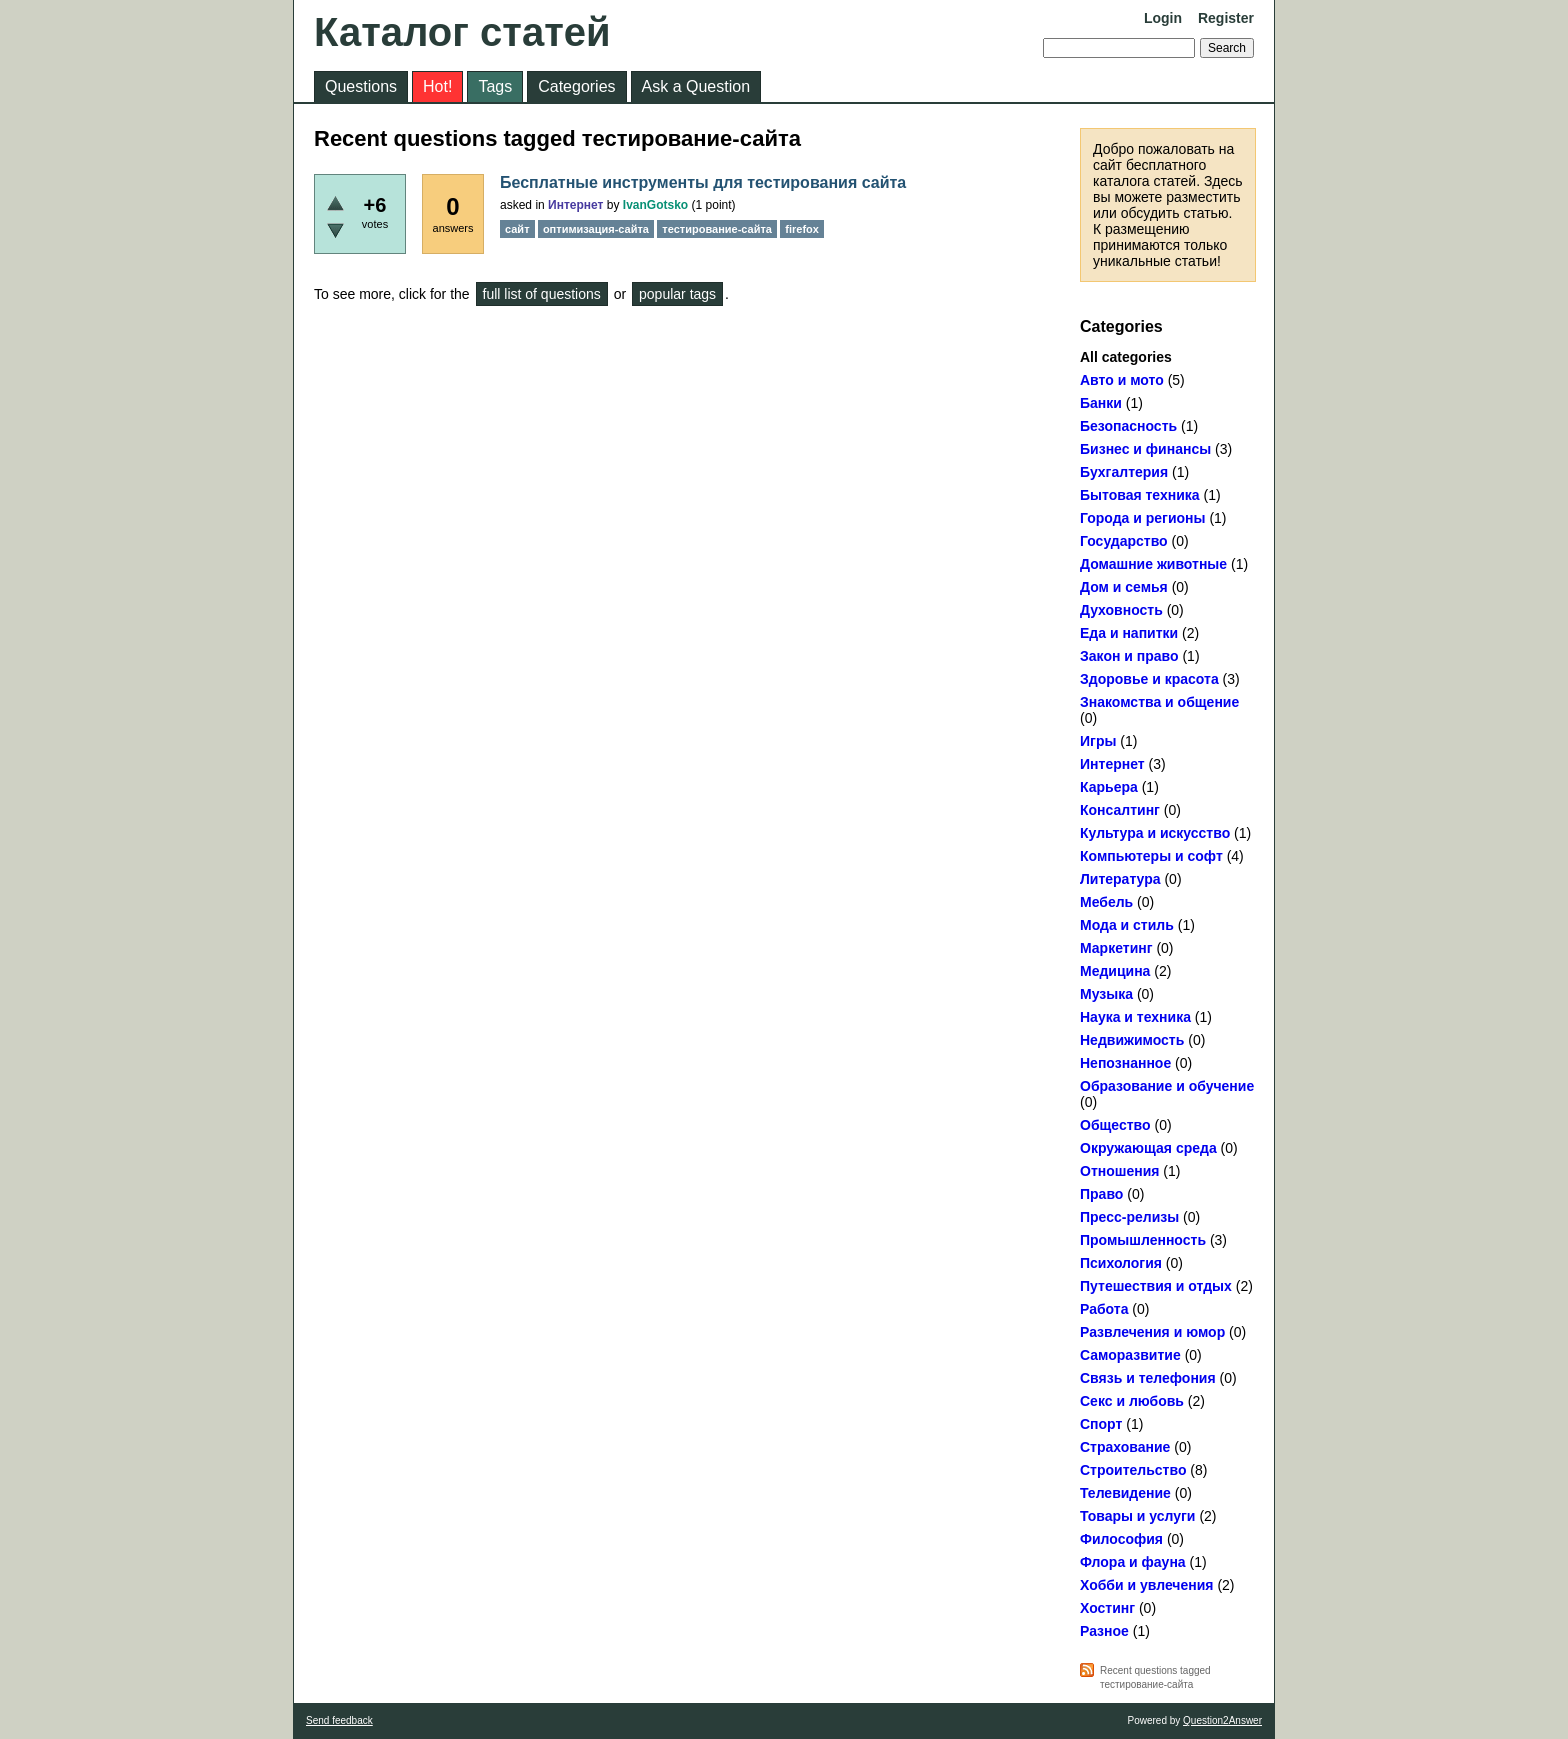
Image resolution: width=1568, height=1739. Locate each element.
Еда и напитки (1129, 633)
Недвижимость (1132, 1040)
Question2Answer (1222, 1720)
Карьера (1109, 787)
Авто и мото (1122, 380)
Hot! (437, 86)
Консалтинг (1120, 810)
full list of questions (542, 294)
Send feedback (339, 1720)
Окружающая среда (1148, 1148)
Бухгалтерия (1124, 472)
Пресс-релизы (1129, 1217)
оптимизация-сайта (596, 229)
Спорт (1101, 1424)
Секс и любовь (1132, 1401)
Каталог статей (462, 32)
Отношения (1119, 1171)
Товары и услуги (1137, 1516)
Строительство (1133, 1470)
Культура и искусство (1155, 833)
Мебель (1106, 902)
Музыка (1106, 994)
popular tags (677, 294)
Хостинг (1107, 1608)
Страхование (1125, 1447)
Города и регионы (1143, 518)
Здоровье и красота (1149, 679)
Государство (1124, 541)
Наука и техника (1135, 1017)
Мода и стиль (1127, 925)
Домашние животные (1153, 564)
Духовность (1121, 610)
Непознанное (1125, 1063)
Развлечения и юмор (1152, 1332)
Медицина (1115, 971)
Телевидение (1125, 1493)
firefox (802, 229)
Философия (1121, 1539)
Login (1163, 18)
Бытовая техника (1140, 495)
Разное (1104, 1631)
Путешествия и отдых (1156, 1286)
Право (1101, 1194)
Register (1226, 18)
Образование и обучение (1167, 1086)
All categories (1126, 357)
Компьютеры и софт (1151, 856)
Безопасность (1128, 426)
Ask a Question (696, 86)
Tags (495, 86)
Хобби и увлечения (1147, 1585)
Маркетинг (1116, 948)
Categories (576, 86)
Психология (1121, 1263)
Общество (1115, 1125)
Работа (1104, 1309)
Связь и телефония (1148, 1378)
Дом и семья (1124, 587)
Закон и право (1129, 656)
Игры (1098, 741)
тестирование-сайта (717, 229)
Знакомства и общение (1159, 702)
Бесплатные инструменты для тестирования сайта (703, 182)
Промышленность (1143, 1240)
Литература (1120, 879)
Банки (1101, 403)
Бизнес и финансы (1145, 449)
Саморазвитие (1130, 1355)
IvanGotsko (655, 205)
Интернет (1112, 764)
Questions (361, 86)
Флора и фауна (1133, 1562)
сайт (517, 229)
